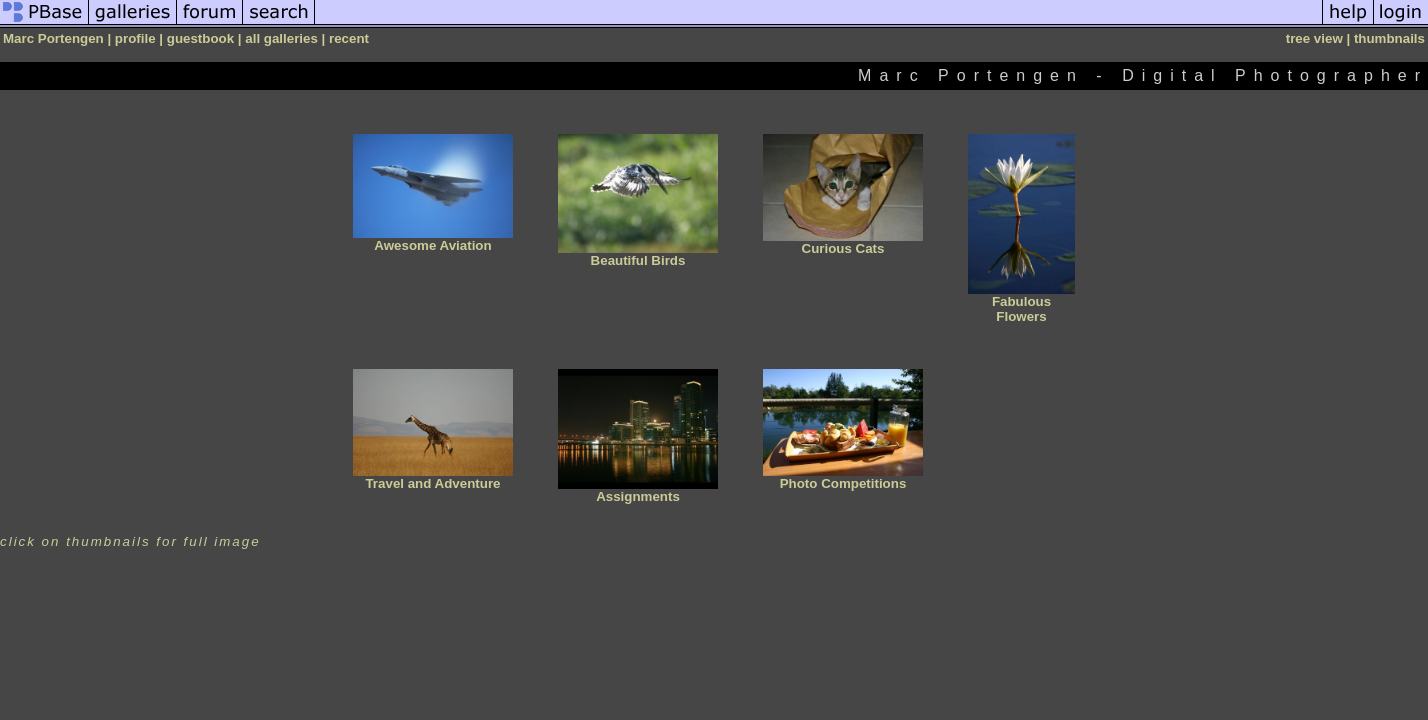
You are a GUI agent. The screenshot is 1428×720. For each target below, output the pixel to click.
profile (135, 38)
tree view (1314, 38)
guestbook (200, 38)
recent (349, 38)
